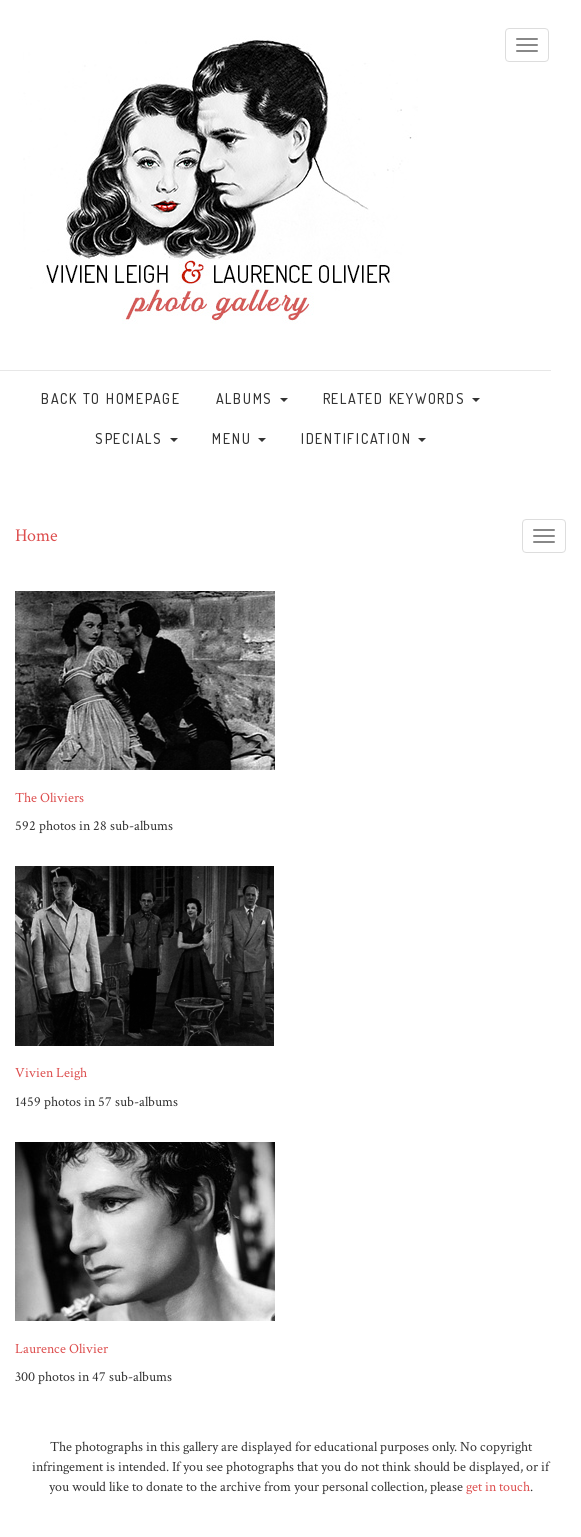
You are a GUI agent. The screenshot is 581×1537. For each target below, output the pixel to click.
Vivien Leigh (51, 1073)
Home (36, 535)
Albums (252, 398)
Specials (136, 438)
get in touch (498, 1487)
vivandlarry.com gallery (218, 195)
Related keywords (402, 398)
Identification (363, 438)
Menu (239, 438)
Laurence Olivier (61, 1349)
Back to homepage (111, 398)
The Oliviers (49, 798)
